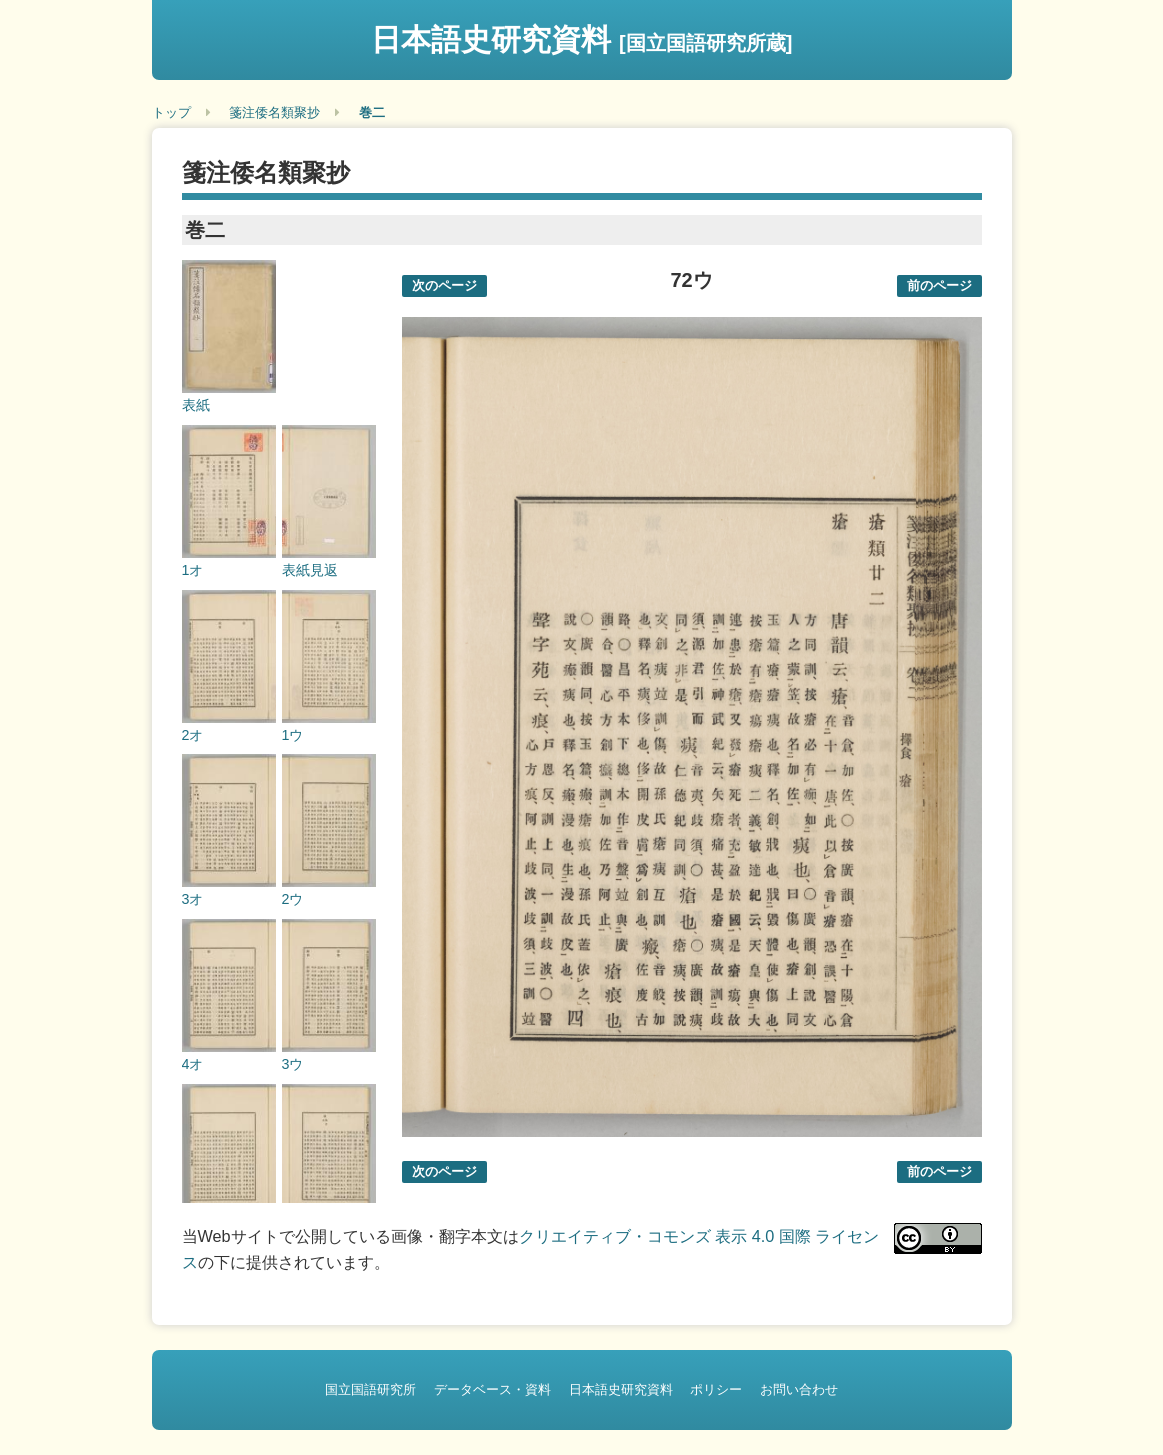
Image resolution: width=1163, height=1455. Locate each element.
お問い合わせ (799, 1389)
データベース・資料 (492, 1389)
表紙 (196, 405)
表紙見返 (310, 570)
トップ (171, 112)
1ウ (293, 735)
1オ (193, 570)
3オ (193, 899)
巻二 (372, 112)
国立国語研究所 (370, 1389)
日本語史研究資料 (582, 39)
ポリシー (716, 1389)
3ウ (293, 1064)
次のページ (444, 285)
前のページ (939, 285)
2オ (193, 735)
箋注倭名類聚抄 (274, 112)
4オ (193, 1064)
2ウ (293, 899)
